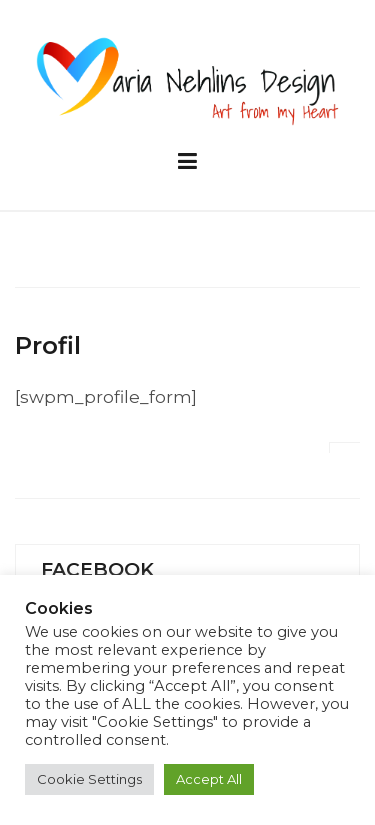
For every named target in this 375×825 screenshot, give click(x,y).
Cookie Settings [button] (89, 779)
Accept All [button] (209, 779)
